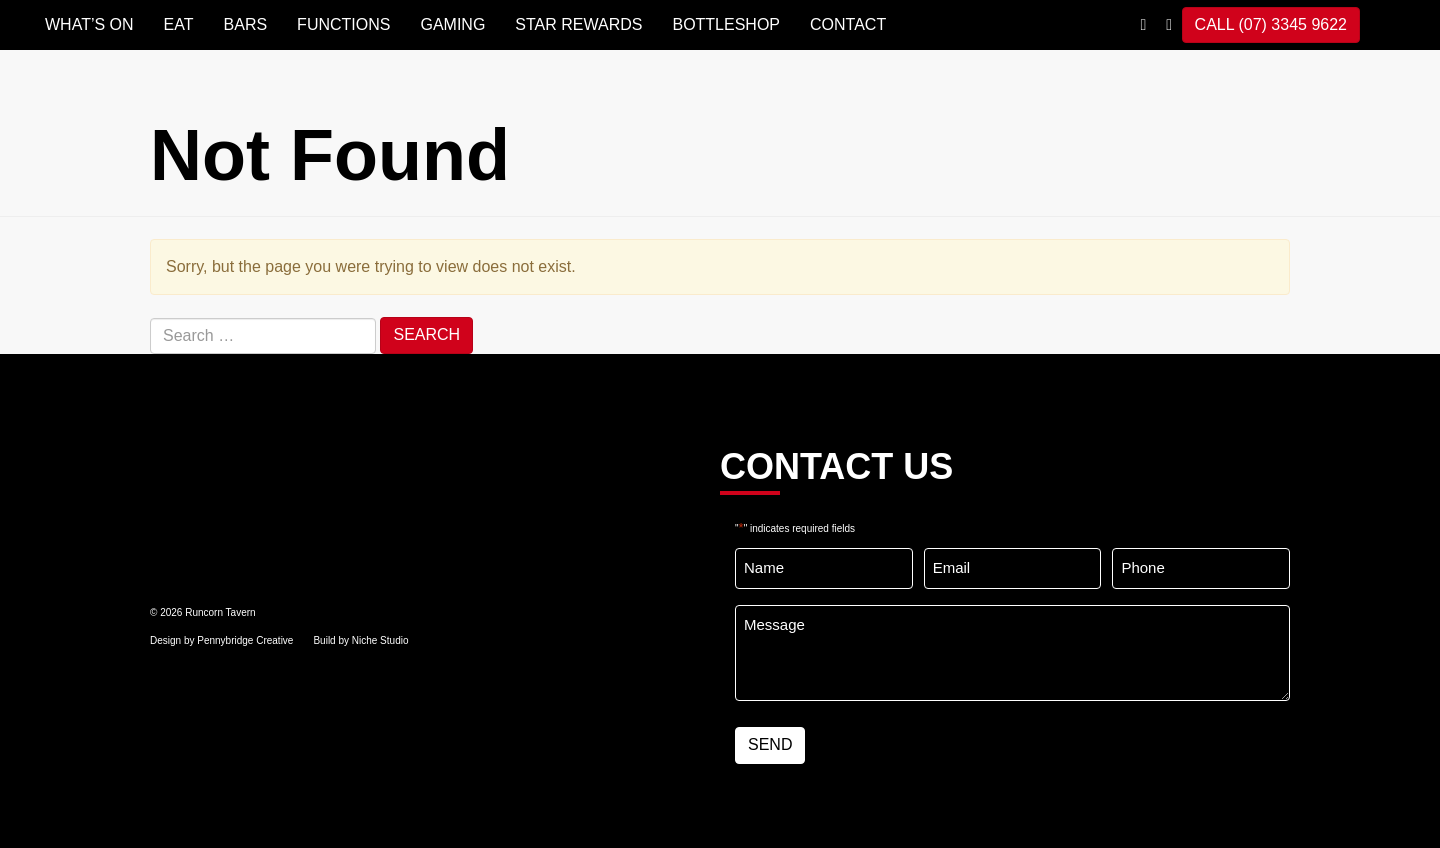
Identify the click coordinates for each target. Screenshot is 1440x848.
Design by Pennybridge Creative (221, 640)
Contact (848, 24)
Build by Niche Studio (360, 640)
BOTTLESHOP (726, 24)
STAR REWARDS (578, 24)
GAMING (452, 24)
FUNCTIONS (343, 24)
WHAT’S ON (89, 24)
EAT (179, 24)
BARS (246, 24)
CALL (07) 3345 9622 (1271, 24)
